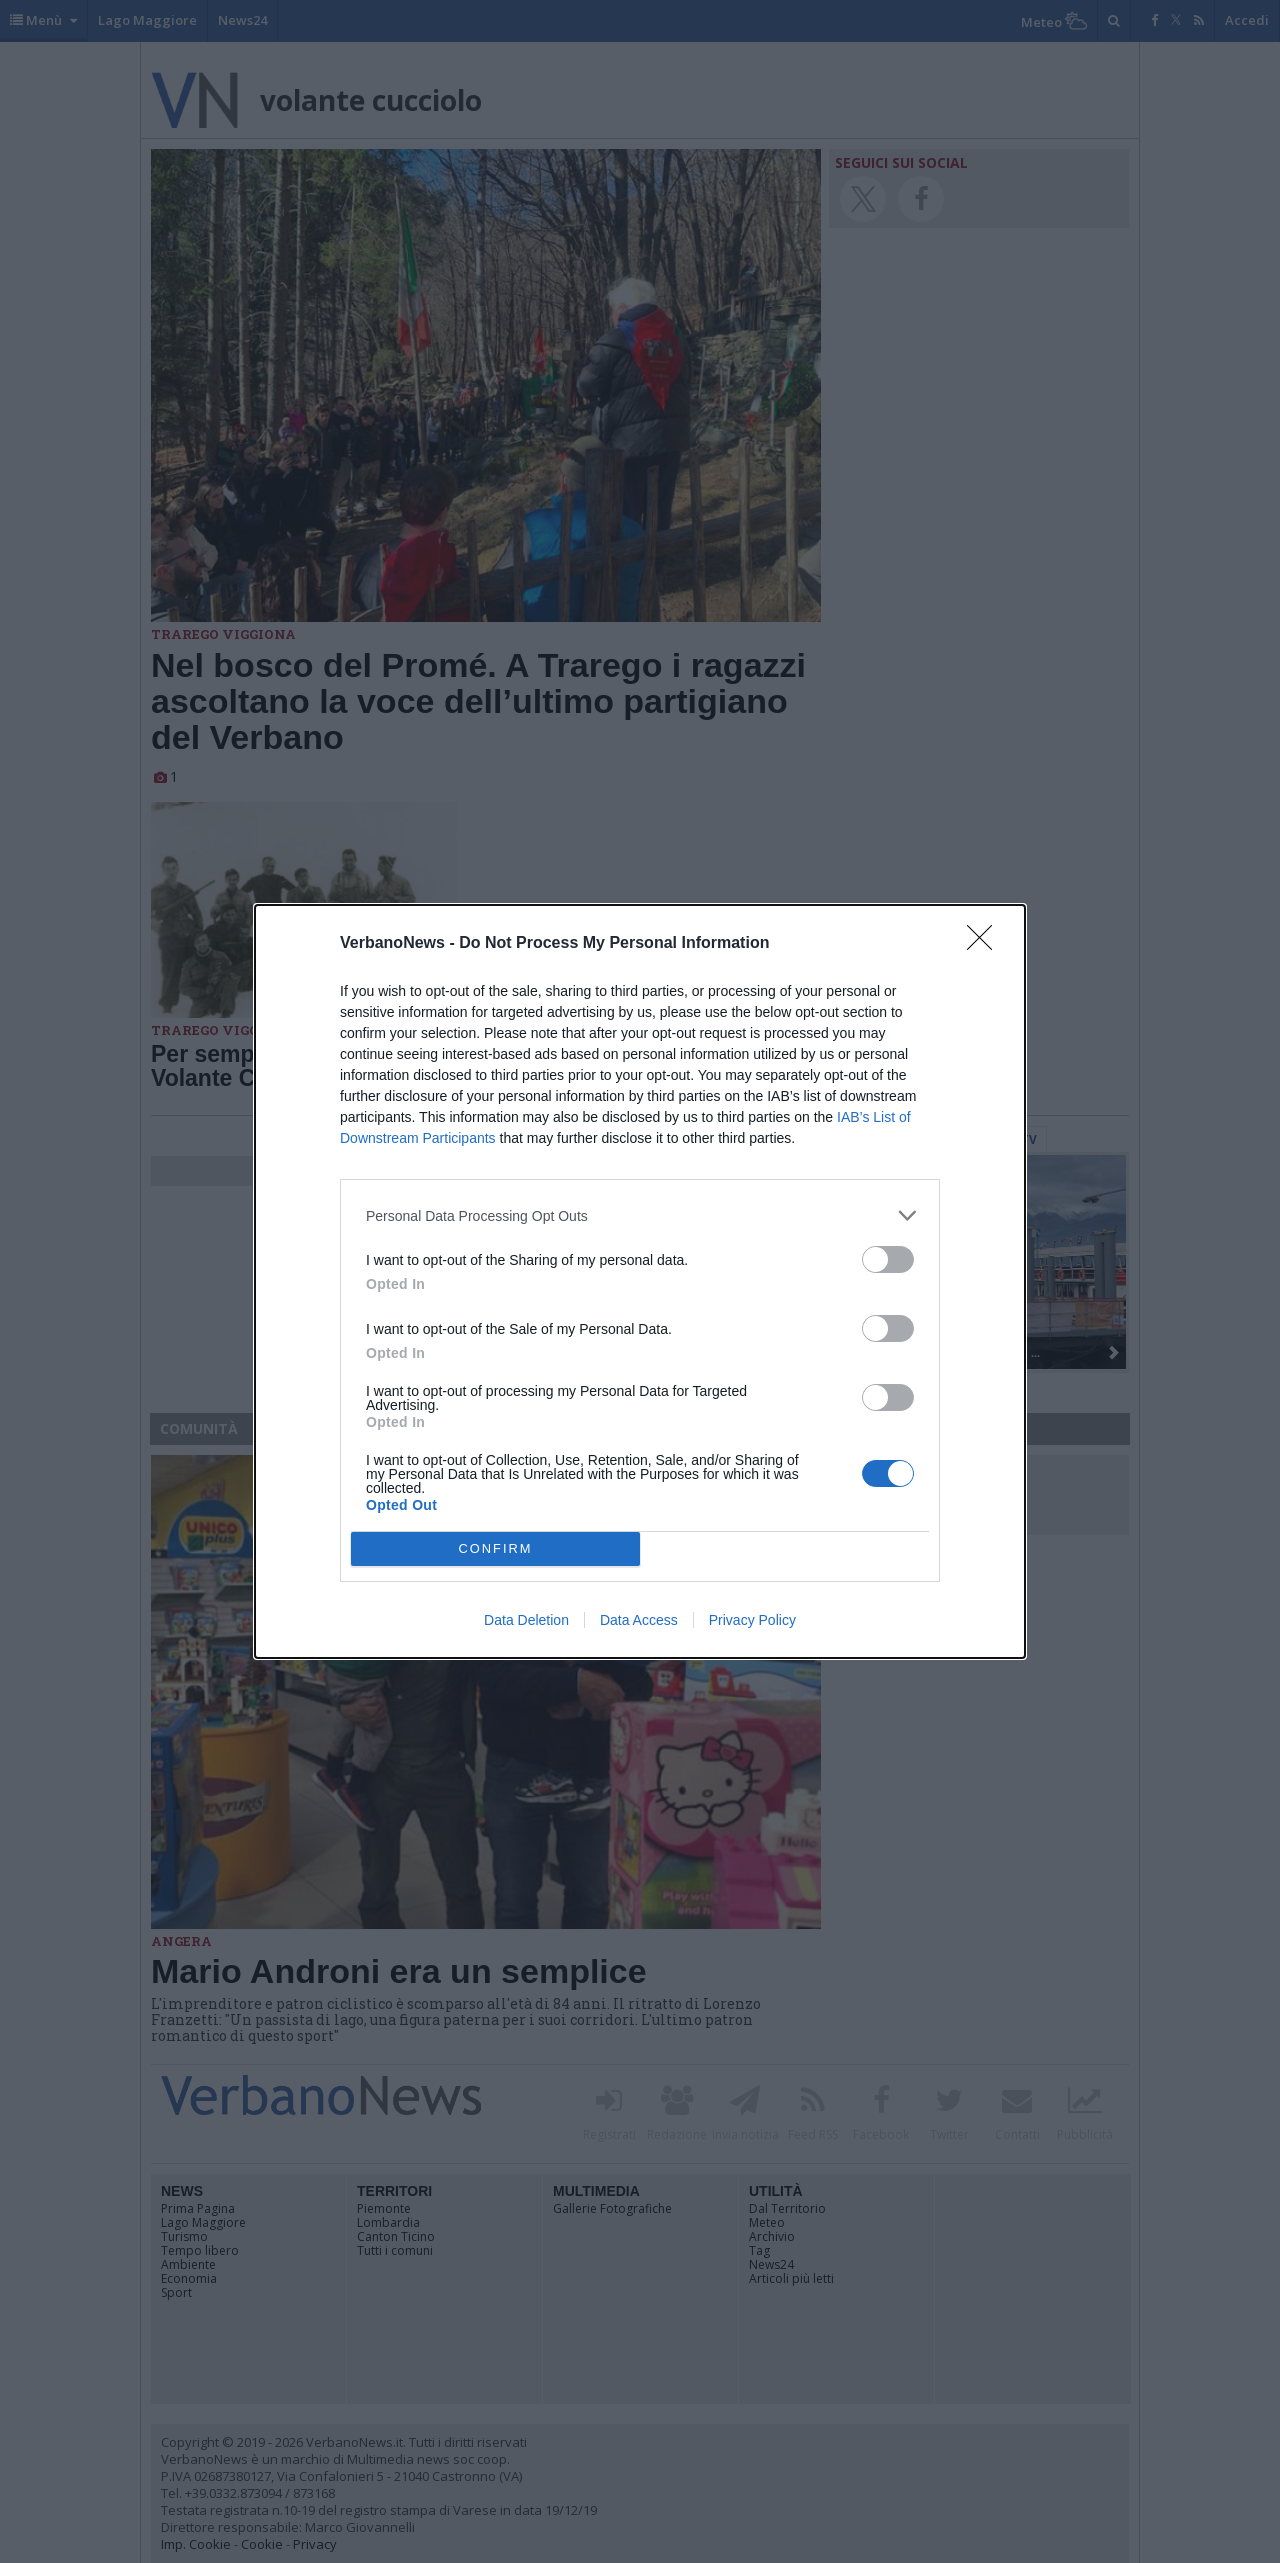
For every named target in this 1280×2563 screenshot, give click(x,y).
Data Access (639, 1620)
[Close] (986, 944)
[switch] (888, 1259)
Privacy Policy (752, 1620)
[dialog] (640, 1281)
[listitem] (640, 1215)
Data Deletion (526, 1620)
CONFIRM (495, 1548)
